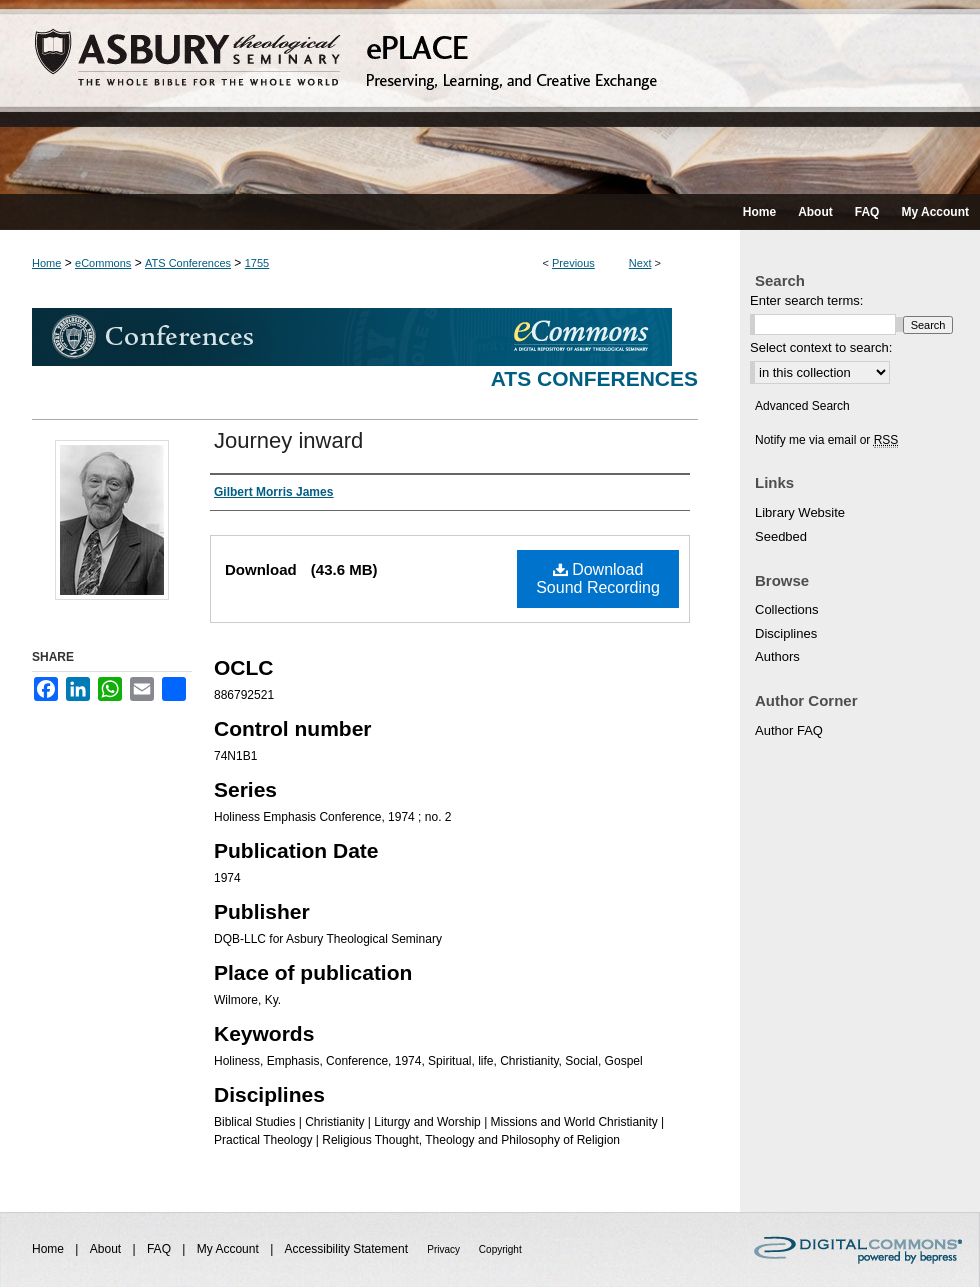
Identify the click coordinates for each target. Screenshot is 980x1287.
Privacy (445, 1249)
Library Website (800, 512)
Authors (777, 656)
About (107, 1249)
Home (46, 263)
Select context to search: (821, 347)
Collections (787, 609)
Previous (573, 263)
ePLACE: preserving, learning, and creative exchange (490, 97)
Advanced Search (802, 406)
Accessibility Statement (348, 1249)
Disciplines (786, 633)
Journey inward (288, 440)
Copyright (500, 1249)
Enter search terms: (806, 300)
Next (640, 263)
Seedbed (781, 536)
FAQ (160, 1249)
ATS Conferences (188, 263)
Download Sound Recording (598, 578)
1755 (257, 263)
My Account (229, 1249)
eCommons (103, 263)
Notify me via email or (826, 440)
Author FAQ (789, 730)
